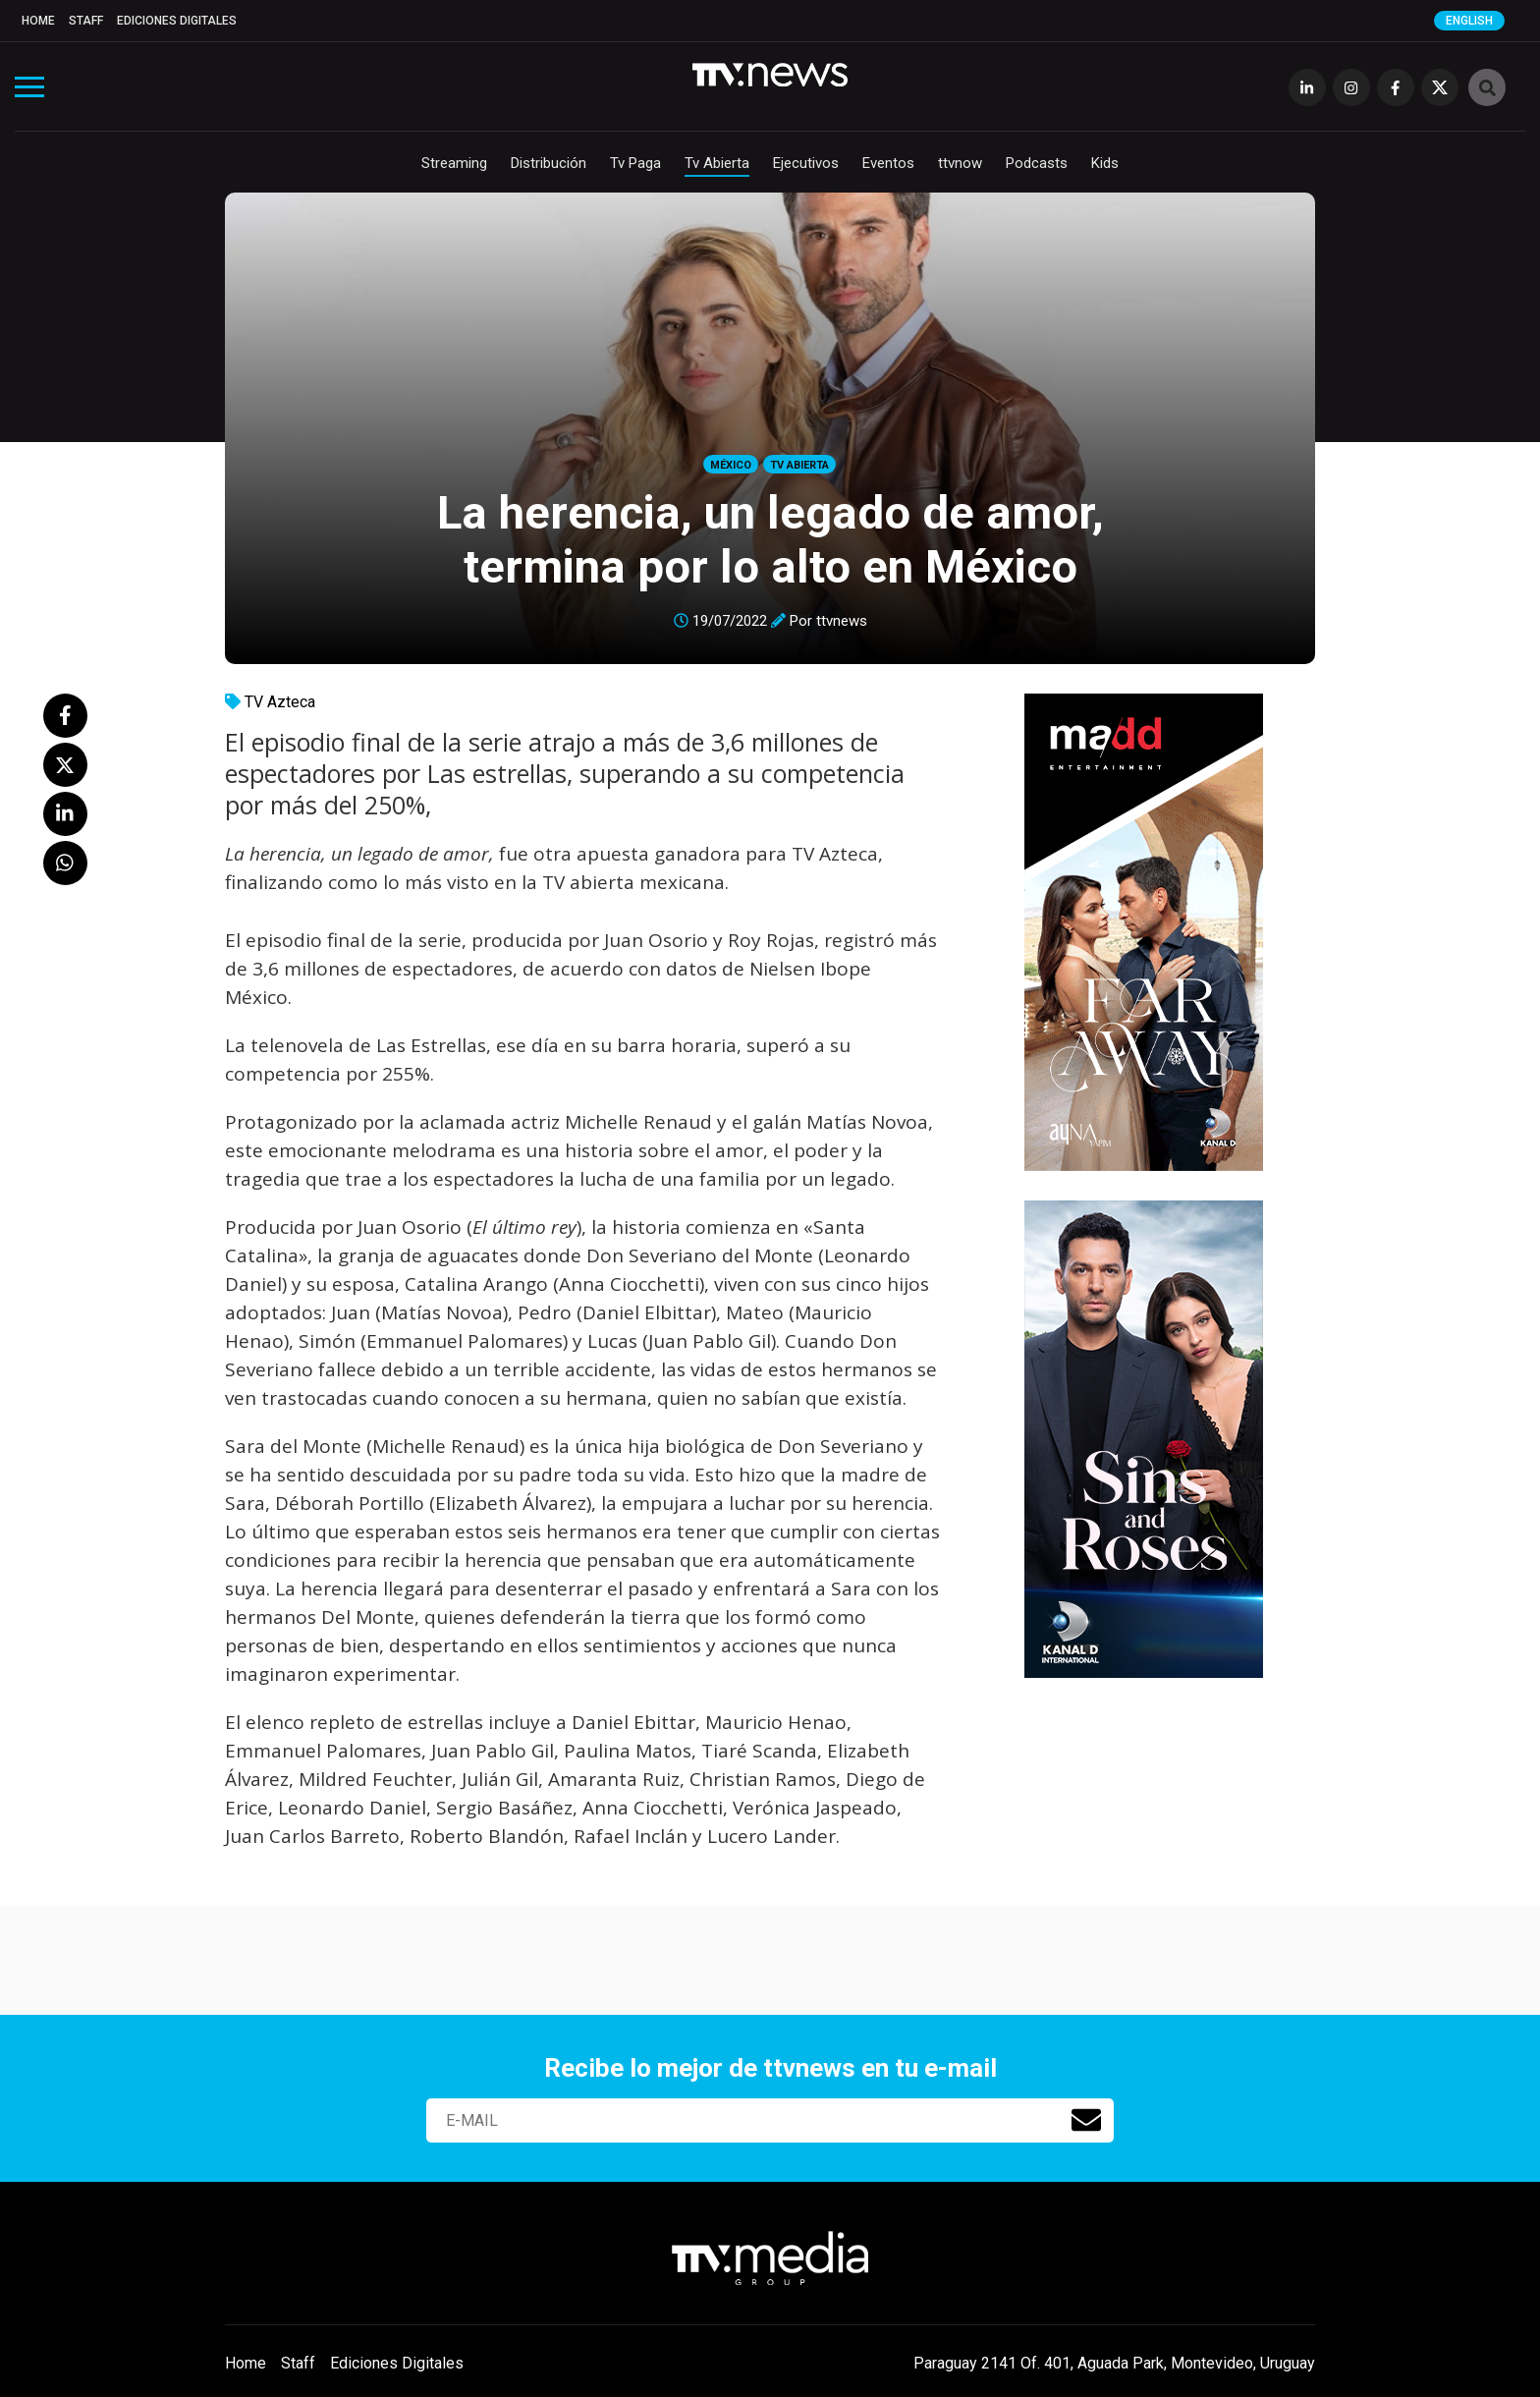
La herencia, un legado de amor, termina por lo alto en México (770, 539)
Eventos (888, 163)
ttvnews (841, 621)
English (1469, 21)
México (730, 465)
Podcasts (1037, 163)
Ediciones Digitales (177, 21)
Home (38, 21)
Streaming (454, 163)
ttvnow (960, 163)
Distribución (548, 163)
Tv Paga (635, 163)
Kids (1105, 163)
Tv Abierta (717, 163)
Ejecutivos (806, 163)
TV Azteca (280, 702)
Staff (86, 21)
